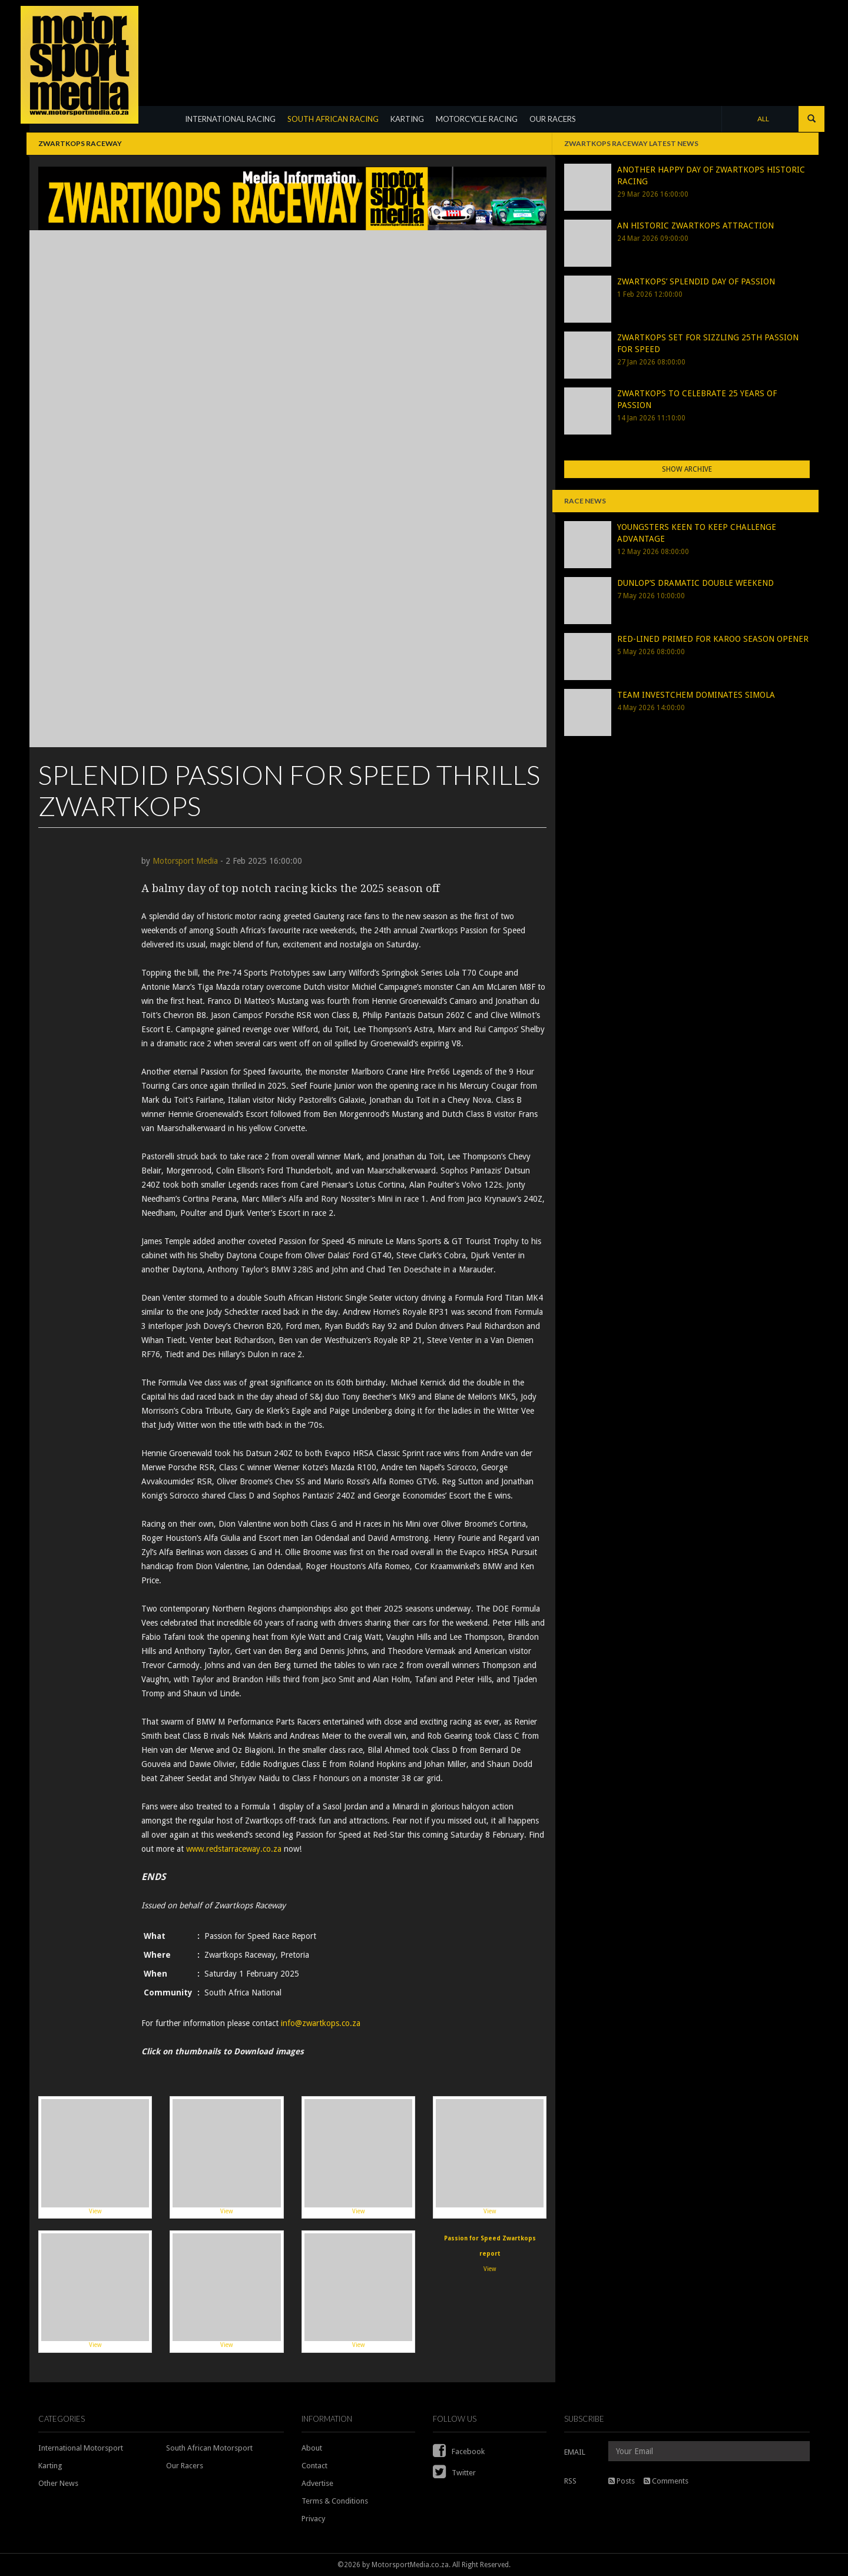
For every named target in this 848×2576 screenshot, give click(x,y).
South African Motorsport (209, 2448)
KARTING (407, 119)
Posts (621, 2480)
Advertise (317, 2483)
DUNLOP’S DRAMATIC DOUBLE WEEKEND (695, 583)
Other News (58, 2483)
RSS (570, 2480)
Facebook (459, 2451)
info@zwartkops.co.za (320, 2023)
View (95, 2156)
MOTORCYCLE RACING (477, 119)
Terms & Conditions (335, 2501)
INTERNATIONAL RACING (230, 119)
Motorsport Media (185, 861)
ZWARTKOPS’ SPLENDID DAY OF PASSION (696, 281)
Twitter (454, 2472)
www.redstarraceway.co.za (235, 1849)
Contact (314, 2465)
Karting (50, 2465)
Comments (666, 2480)
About (312, 2448)
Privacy (313, 2518)
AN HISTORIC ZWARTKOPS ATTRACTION (695, 225)
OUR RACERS (552, 119)
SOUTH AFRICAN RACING (333, 119)
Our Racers (184, 2465)
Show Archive (687, 469)
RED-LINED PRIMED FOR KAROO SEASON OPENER (713, 639)
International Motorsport (80, 2448)
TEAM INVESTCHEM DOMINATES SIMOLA (696, 694)
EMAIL (574, 2452)
